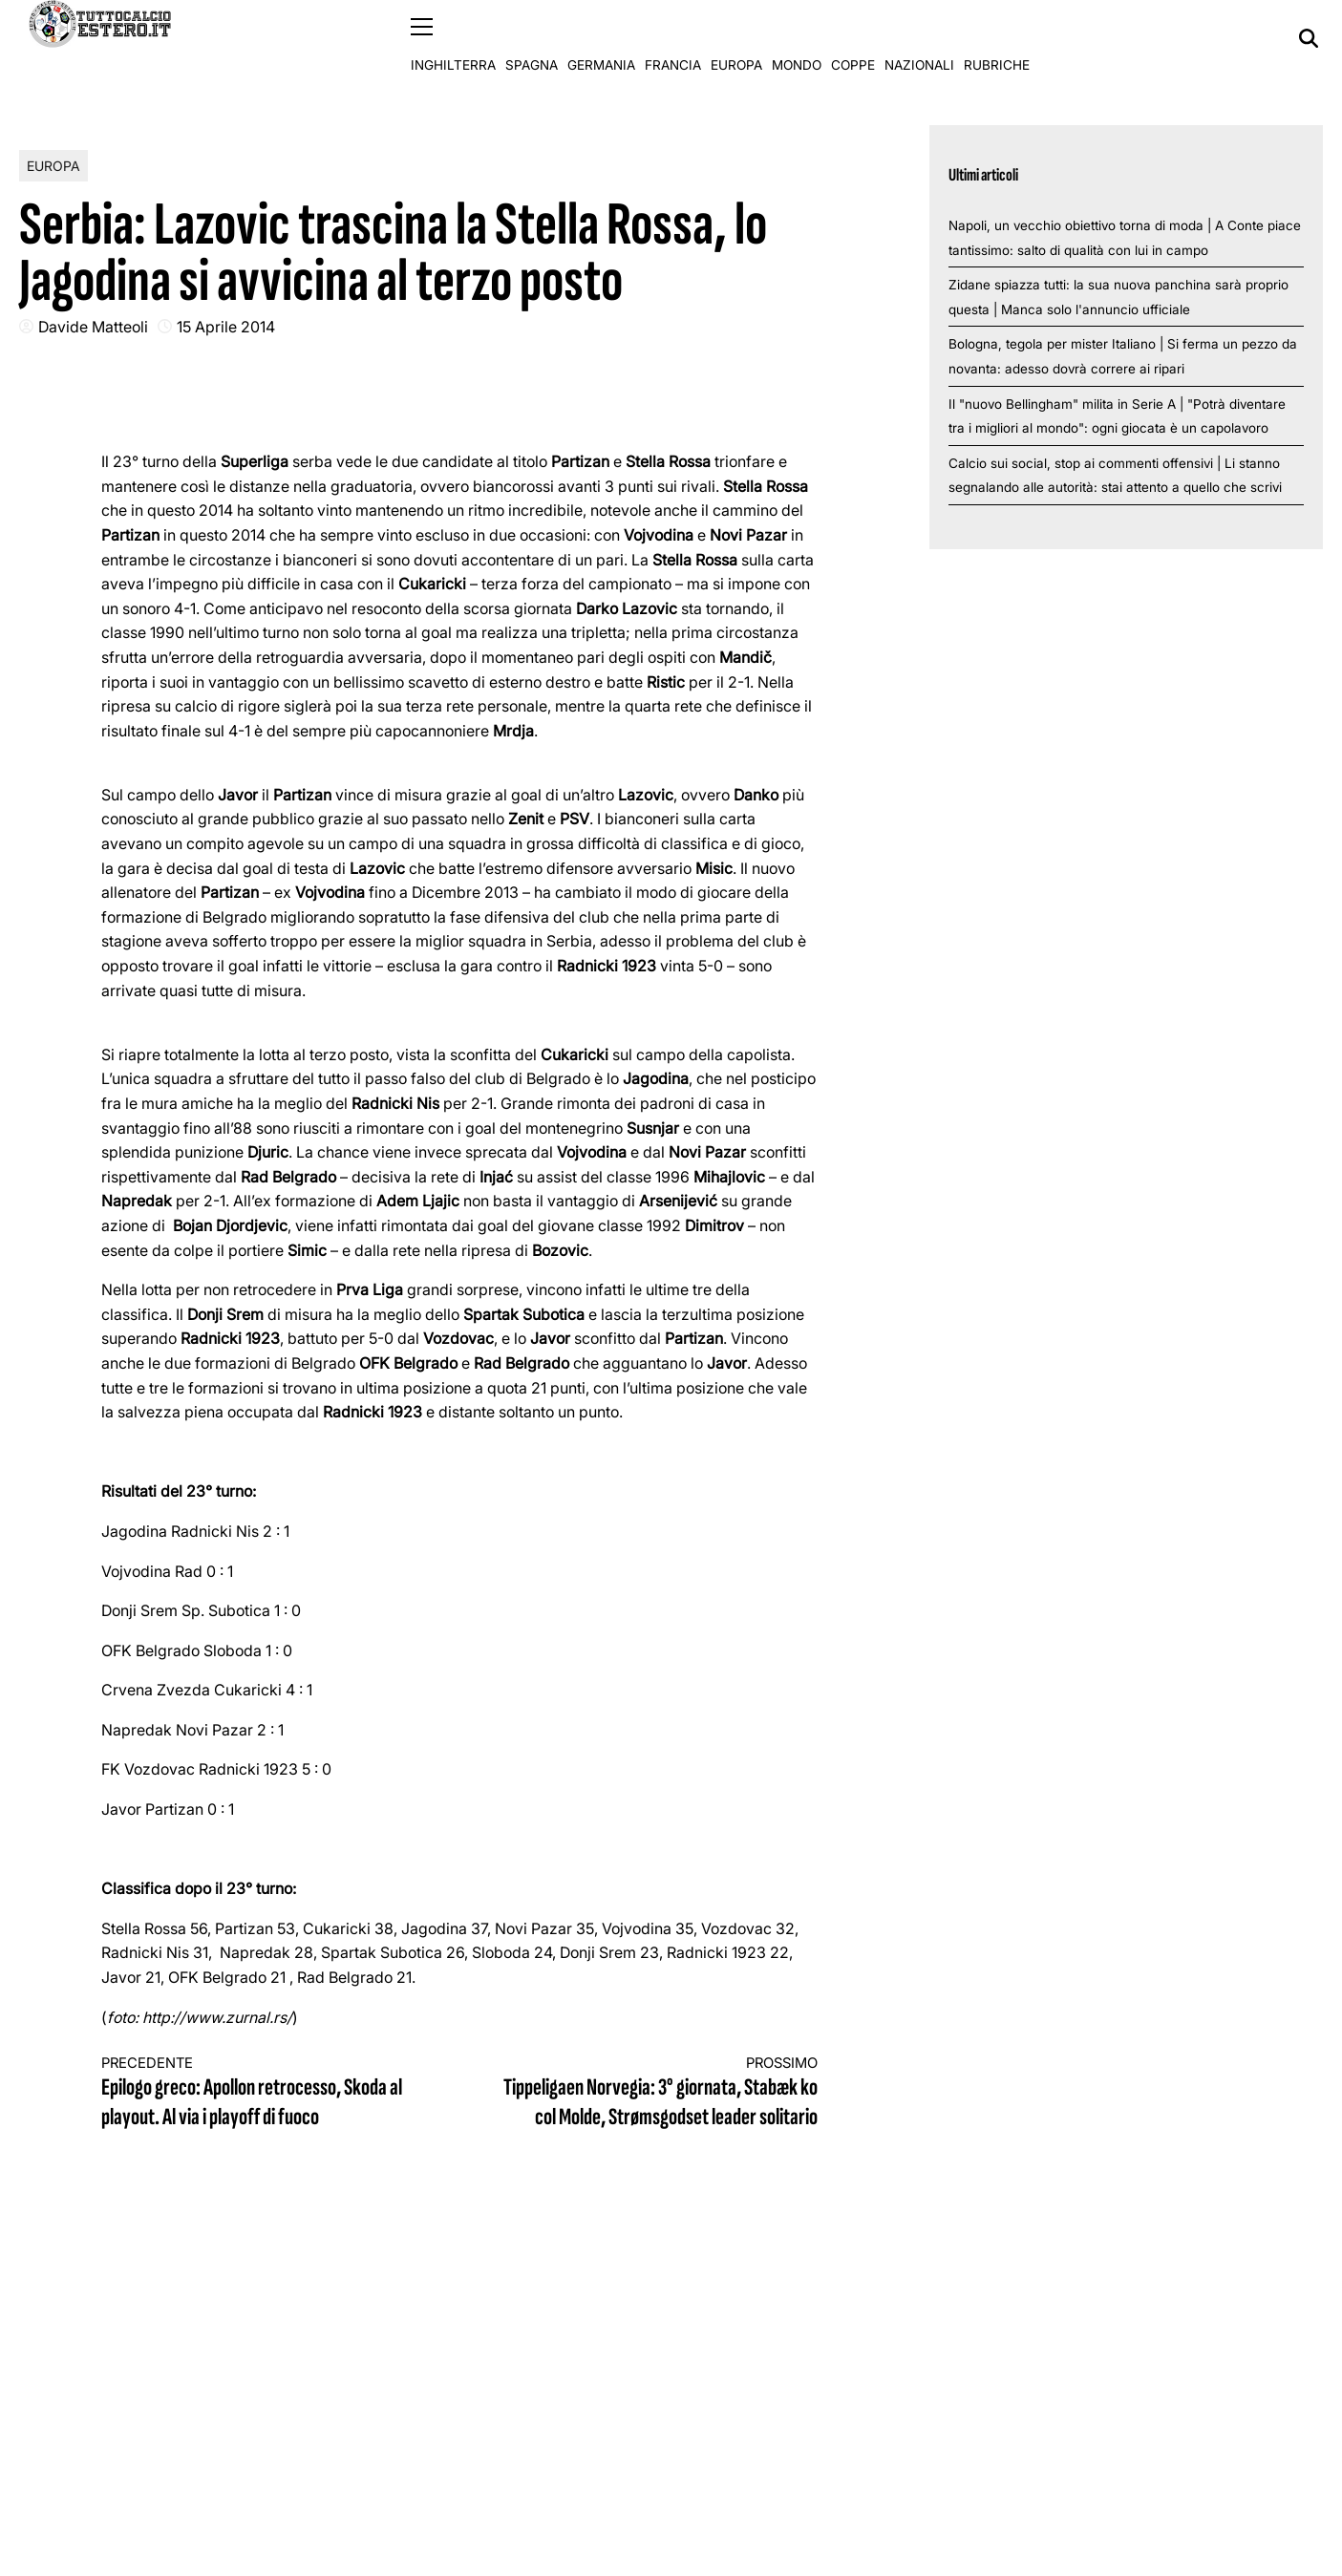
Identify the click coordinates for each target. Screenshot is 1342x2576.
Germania (601, 38)
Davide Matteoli (93, 325)
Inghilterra (453, 38)
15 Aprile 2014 (226, 325)
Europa (736, 38)
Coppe (853, 38)
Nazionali (919, 38)
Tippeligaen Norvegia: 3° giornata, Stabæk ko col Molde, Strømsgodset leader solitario (657, 2093)
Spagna (531, 38)
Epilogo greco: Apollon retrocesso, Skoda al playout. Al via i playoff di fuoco (262, 2093)
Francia (673, 38)
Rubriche (997, 38)
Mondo (796, 38)
